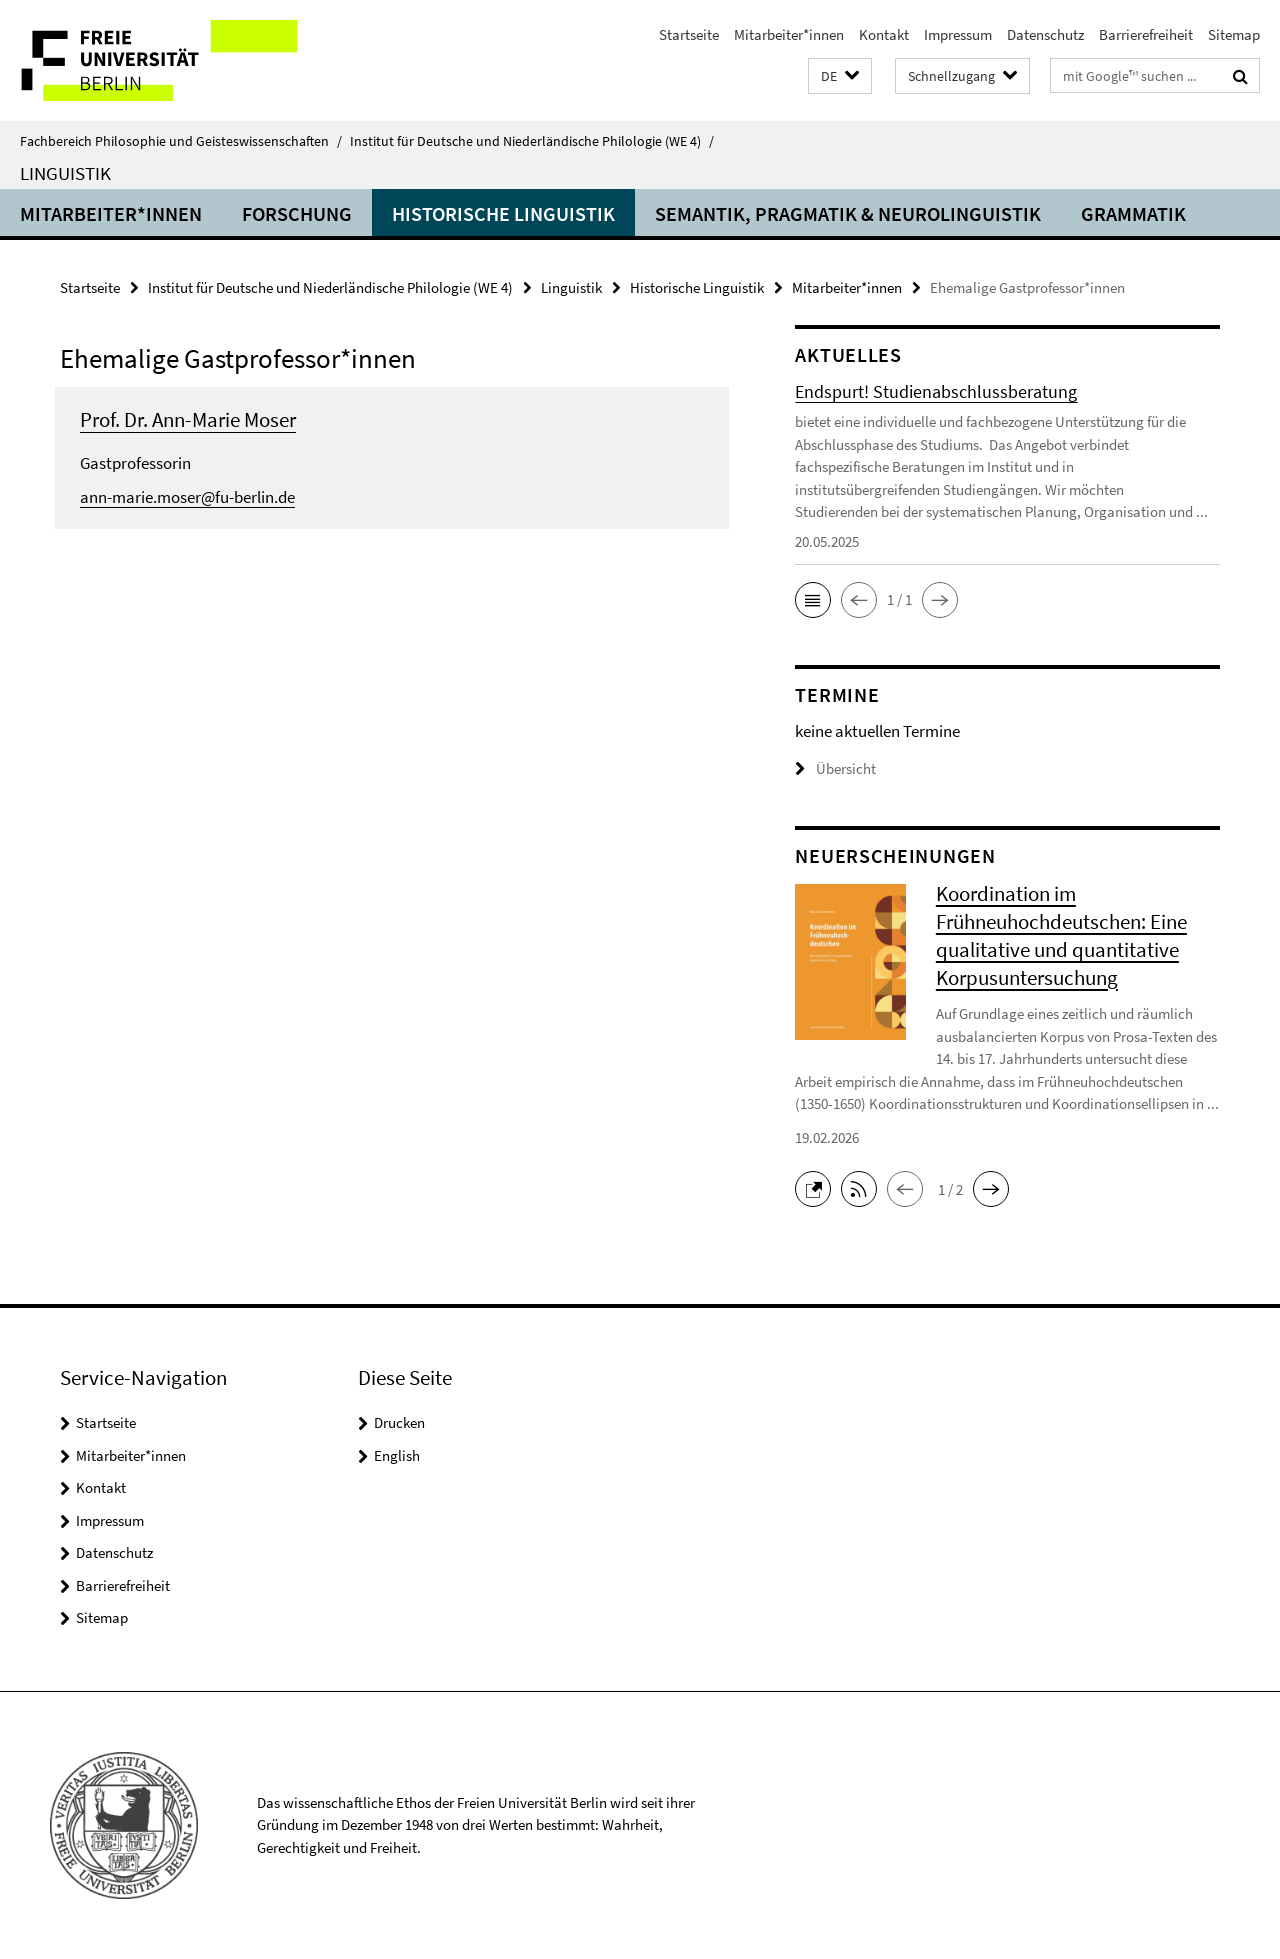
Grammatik (1133, 213)
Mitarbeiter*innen (789, 34)
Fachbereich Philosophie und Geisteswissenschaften (181, 141)
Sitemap (1234, 34)
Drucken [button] (399, 1422)
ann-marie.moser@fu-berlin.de (187, 497)
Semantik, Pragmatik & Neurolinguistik (848, 213)
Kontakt (884, 34)
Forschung (297, 213)
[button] (840, 76)
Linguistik (65, 173)
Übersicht (835, 768)
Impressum (958, 34)
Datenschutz (1045, 34)
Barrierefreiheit (1146, 34)
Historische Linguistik (503, 213)
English (397, 1455)
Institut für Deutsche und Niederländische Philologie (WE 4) (532, 141)
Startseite (689, 34)
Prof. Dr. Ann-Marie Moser (188, 419)
